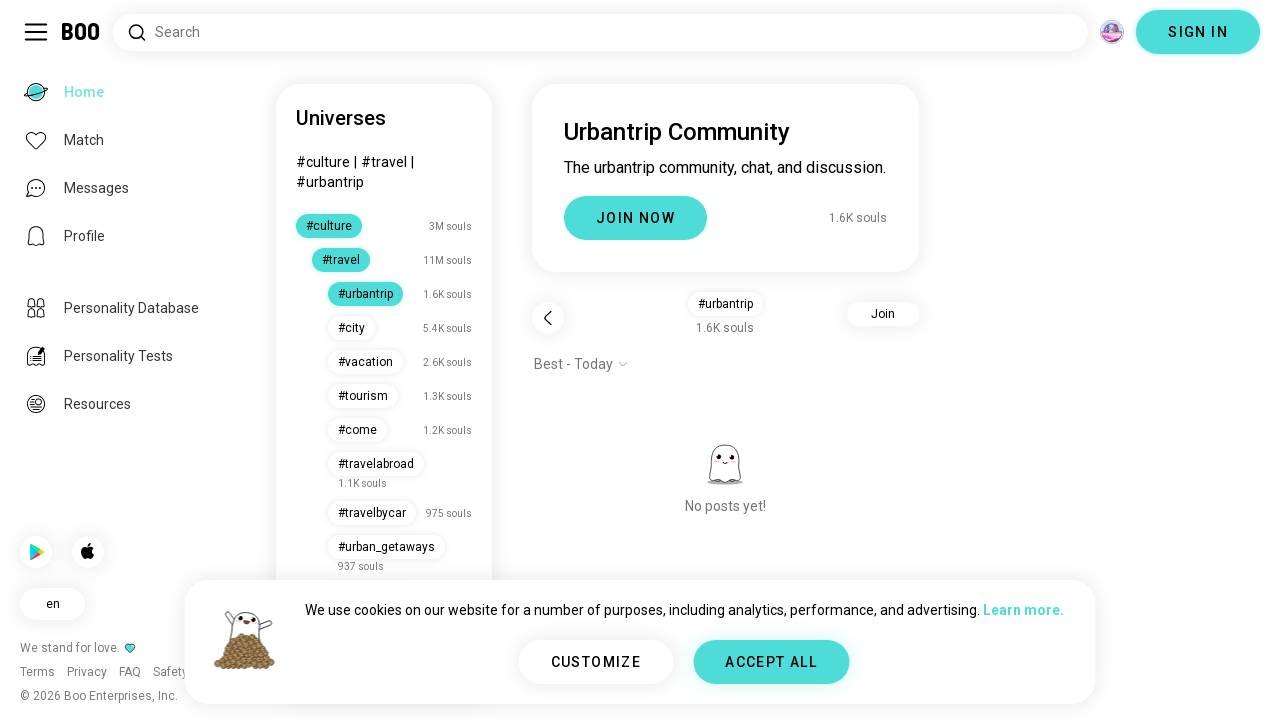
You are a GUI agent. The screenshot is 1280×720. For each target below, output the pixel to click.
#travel (384, 162)
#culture (323, 162)
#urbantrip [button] (725, 304)
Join (883, 314)
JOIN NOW (635, 218)
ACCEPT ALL (771, 662)
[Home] (81, 32)
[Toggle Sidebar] (36, 32)
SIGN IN (1198, 32)
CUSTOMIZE (596, 662)
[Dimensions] (1112, 32)
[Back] (548, 318)
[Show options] (581, 364)
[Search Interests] (600, 32)
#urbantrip (330, 182)
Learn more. (1023, 610)
